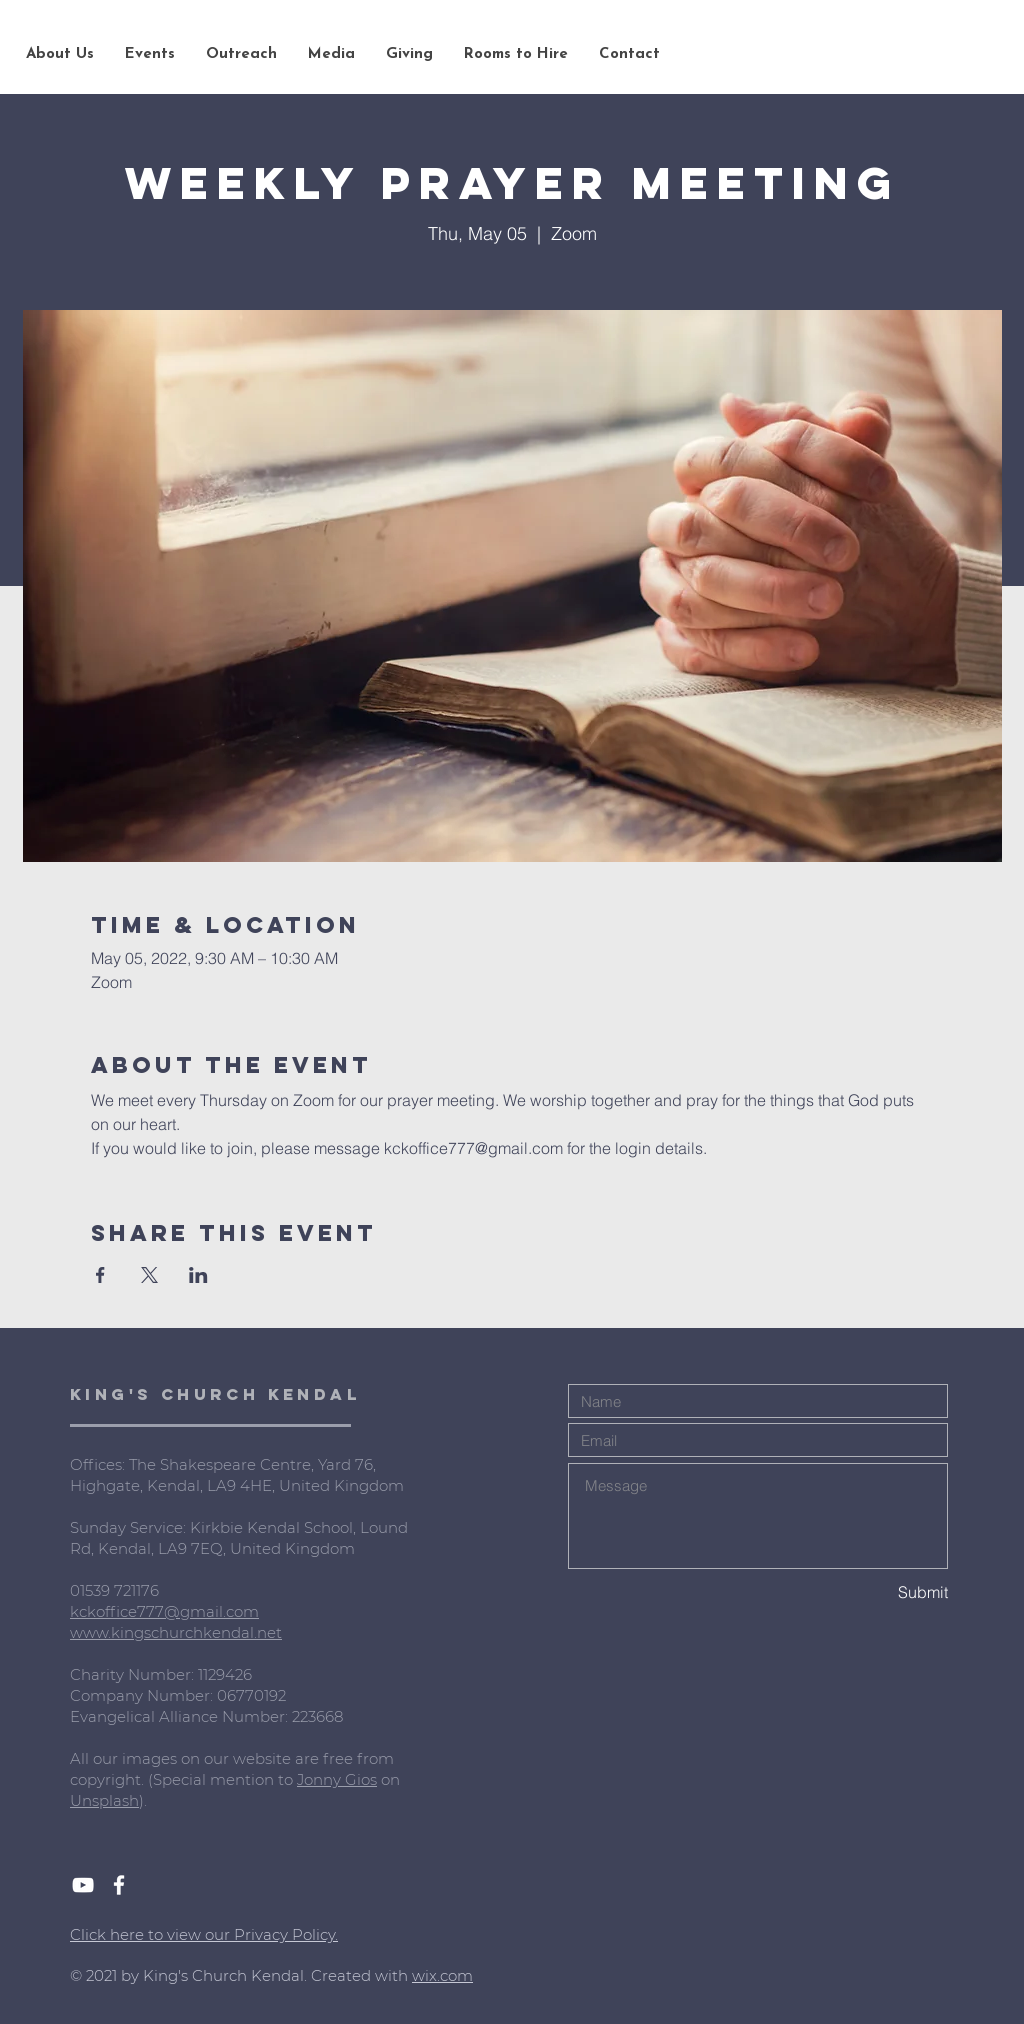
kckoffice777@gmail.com (164, 1611)
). (143, 1800)
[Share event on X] (149, 1275)
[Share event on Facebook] (100, 1275)
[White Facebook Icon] (119, 1885)
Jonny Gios (337, 1779)
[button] (59, 55)
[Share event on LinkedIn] (198, 1275)
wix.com (442, 1975)
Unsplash (104, 1800)
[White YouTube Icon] (83, 1885)
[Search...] (893, 55)
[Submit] (877, 1592)
